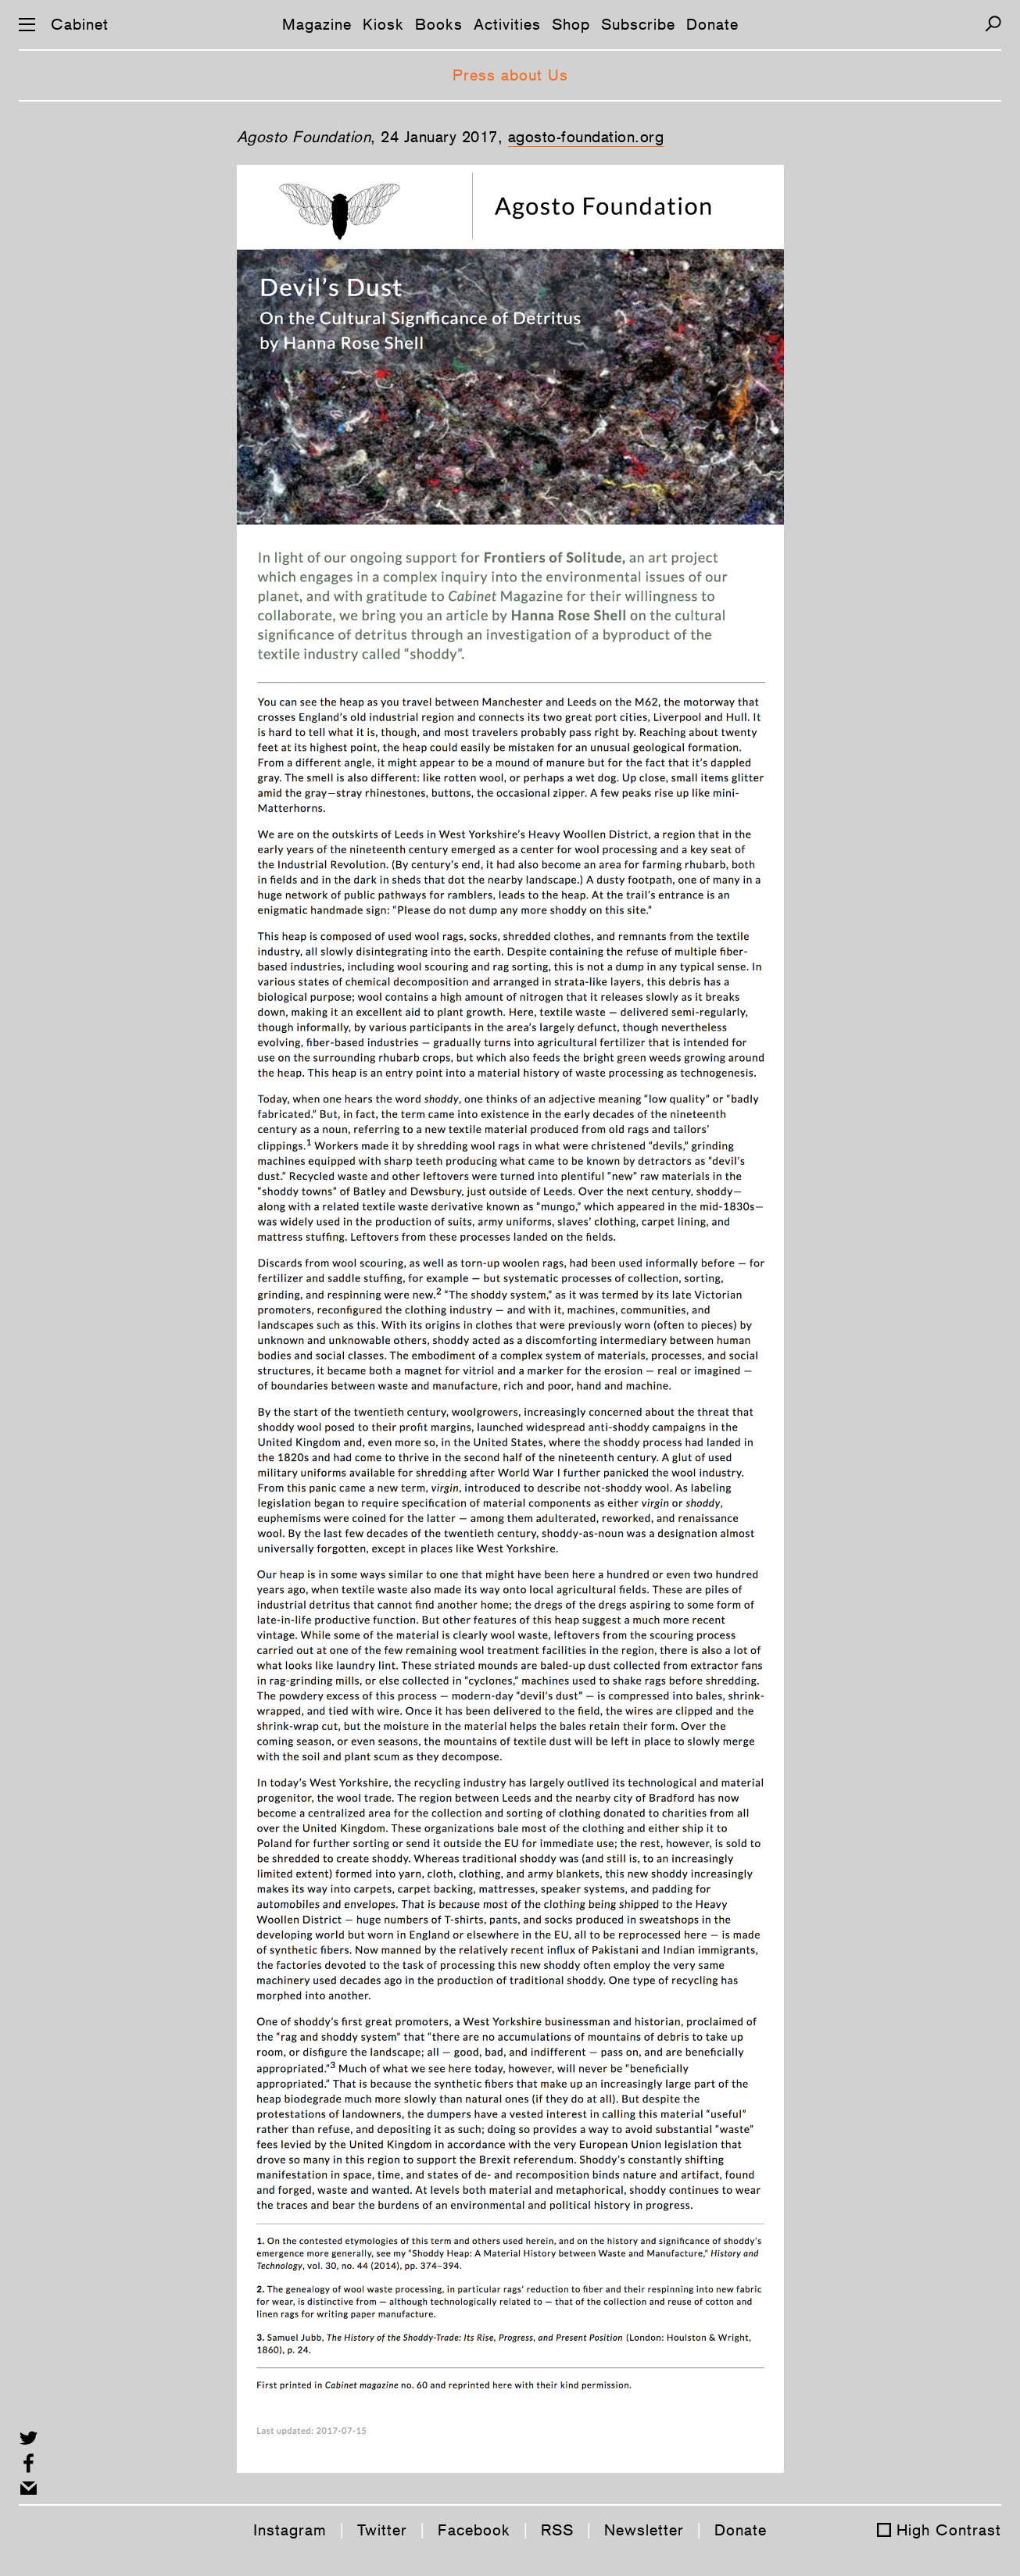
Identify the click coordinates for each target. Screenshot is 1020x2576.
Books (439, 24)
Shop (571, 24)
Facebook (474, 2530)
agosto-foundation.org (586, 136)
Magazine (317, 24)
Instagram (290, 2530)
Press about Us (510, 75)
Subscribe (638, 24)
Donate (712, 24)
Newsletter (644, 2530)
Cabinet (80, 24)
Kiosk (383, 24)
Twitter (382, 2530)
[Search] (993, 24)
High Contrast (949, 2530)
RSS (557, 2530)
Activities (507, 24)
